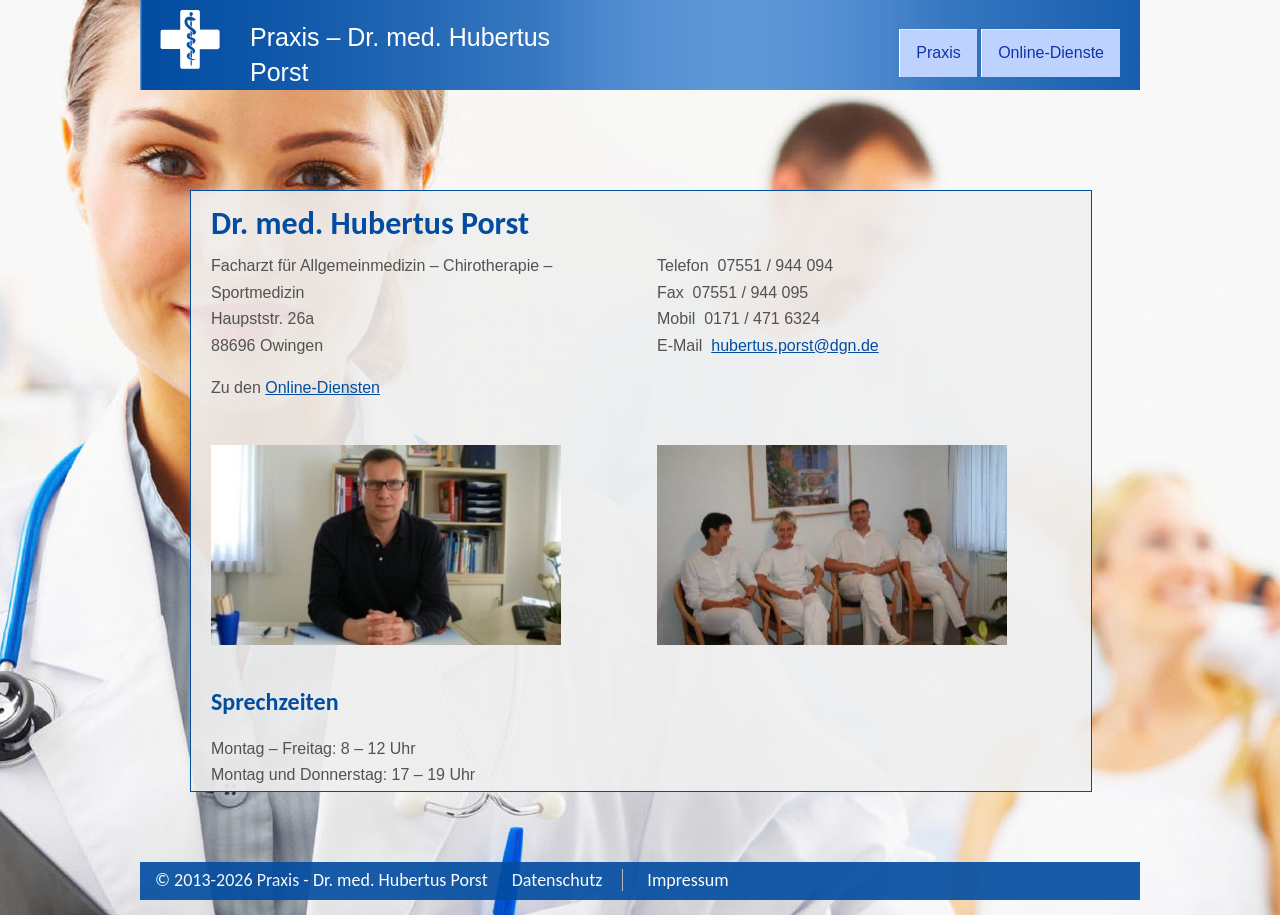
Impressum (687, 880)
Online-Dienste (1051, 52)
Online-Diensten (322, 387)
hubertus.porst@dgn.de (794, 345)
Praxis (938, 52)
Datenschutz (557, 880)
